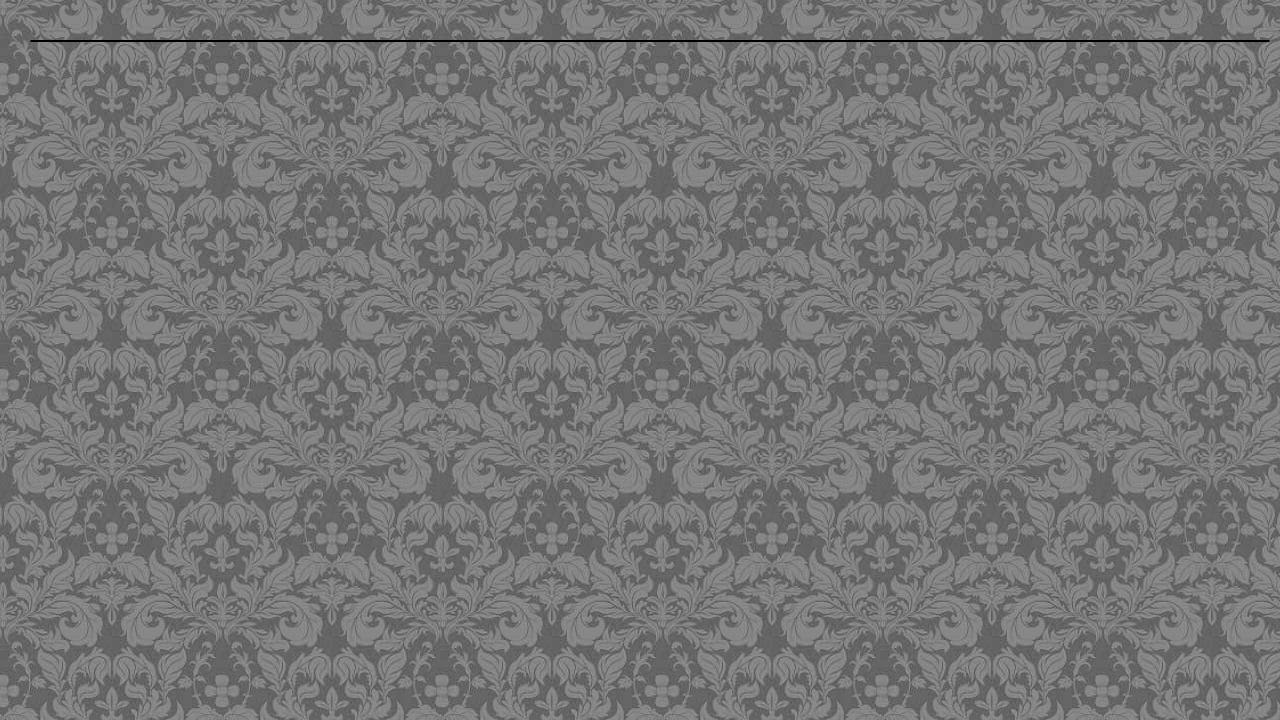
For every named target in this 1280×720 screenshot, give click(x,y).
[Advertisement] (520, 193)
